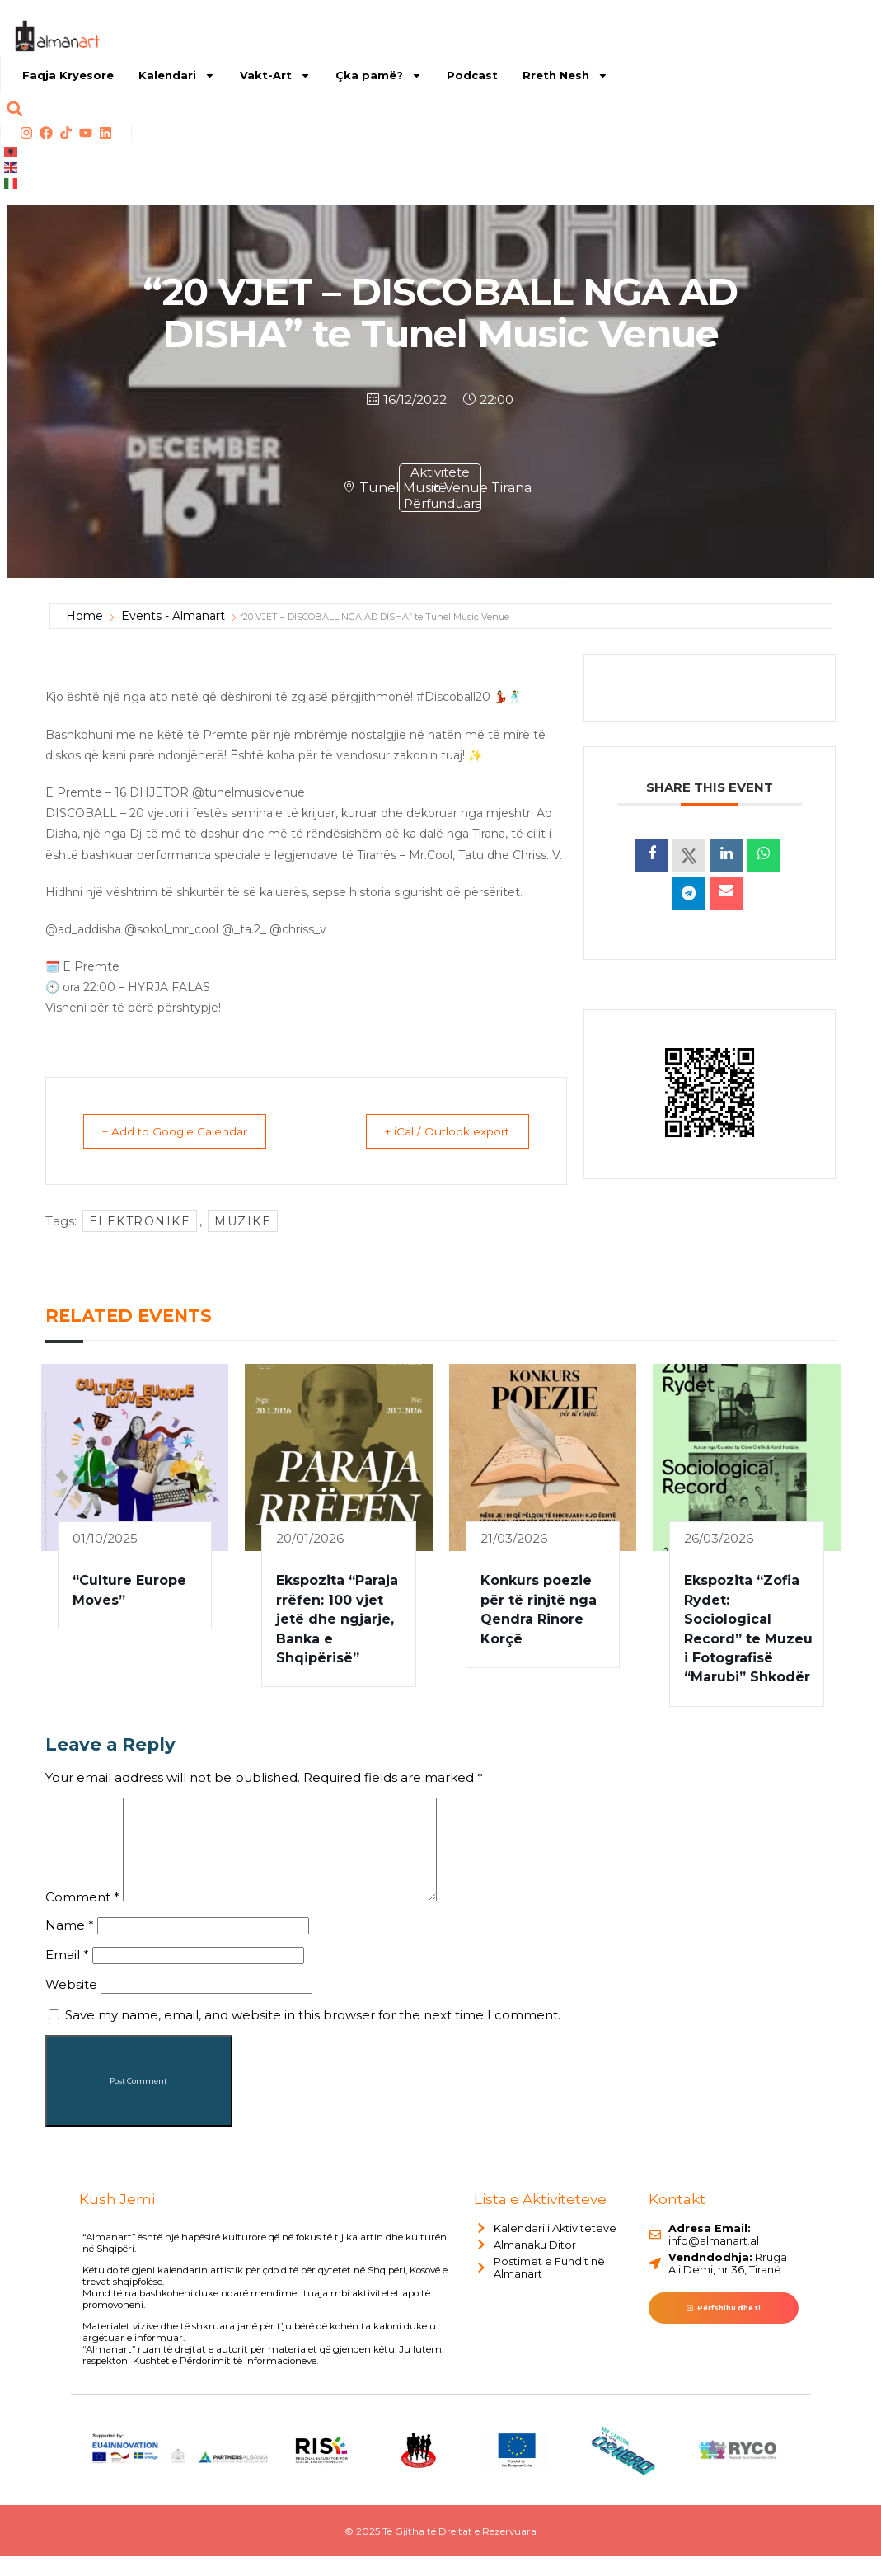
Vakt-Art (275, 75)
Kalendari (176, 75)
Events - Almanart (173, 616)
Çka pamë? (378, 75)
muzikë (242, 1221)
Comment (82, 1917)
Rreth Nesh (565, 75)
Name (69, 1945)
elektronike (140, 1221)
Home (84, 616)
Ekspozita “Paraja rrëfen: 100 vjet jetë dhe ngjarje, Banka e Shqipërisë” (337, 1619)
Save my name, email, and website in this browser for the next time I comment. (312, 2034)
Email (67, 1974)
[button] (14, 108)
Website (71, 2004)
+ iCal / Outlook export (441, 1131)
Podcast (472, 75)
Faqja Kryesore (68, 75)
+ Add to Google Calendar (181, 1131)
